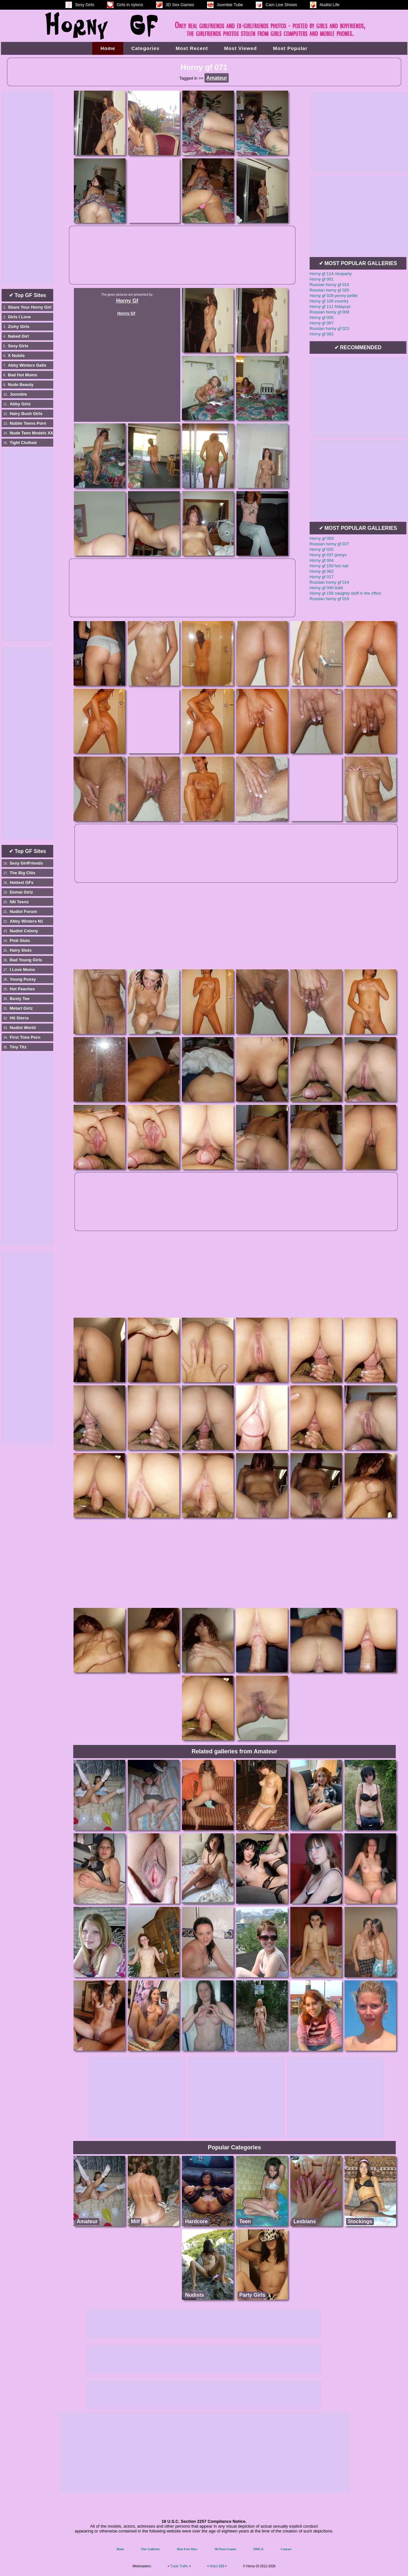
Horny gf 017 (321, 576)
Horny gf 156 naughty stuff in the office (345, 593)
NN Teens (19, 901)
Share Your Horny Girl (29, 307)
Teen (245, 2221)
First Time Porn (25, 1037)
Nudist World (23, 1027)
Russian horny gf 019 (329, 598)
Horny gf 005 (321, 317)
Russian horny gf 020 (329, 290)
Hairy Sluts (21, 950)
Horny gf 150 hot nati (329, 565)
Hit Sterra (19, 1018)
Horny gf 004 (321, 560)
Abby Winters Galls (27, 365)
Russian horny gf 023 (329, 328)
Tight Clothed (23, 442)
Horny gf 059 (321, 538)
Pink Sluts (20, 940)
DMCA (259, 2549)
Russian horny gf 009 (329, 312)
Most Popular (290, 48)
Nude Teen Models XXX (33, 433)
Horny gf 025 (321, 549)
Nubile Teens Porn (28, 423)
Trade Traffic (179, 2566)
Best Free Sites (187, 2549)
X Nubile (16, 355)
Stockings (360, 2221)
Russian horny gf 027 (329, 543)
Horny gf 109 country (329, 301)
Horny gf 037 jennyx (328, 554)
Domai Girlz (21, 892)
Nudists (194, 2295)
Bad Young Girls (26, 959)
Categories (145, 48)
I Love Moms (22, 969)
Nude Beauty (20, 384)
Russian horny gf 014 (329, 582)
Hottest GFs (22, 882)
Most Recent (192, 48)
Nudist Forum (23, 911)
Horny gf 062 (321, 571)
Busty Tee (19, 998)
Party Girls (252, 2295)
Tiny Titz (18, 1047)
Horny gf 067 (321, 323)
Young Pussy (23, 979)
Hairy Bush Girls (26, 413)
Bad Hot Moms (22, 374)
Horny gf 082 (321, 334)
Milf (135, 2221)
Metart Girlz (21, 1008)
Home (107, 48)
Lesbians (305, 2221)
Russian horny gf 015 (329, 284)
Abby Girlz (20, 403)
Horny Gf (127, 300)
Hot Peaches (22, 988)
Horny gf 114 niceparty (331, 273)
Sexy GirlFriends (26, 863)
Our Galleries (150, 2549)
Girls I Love (19, 316)
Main (120, 2549)
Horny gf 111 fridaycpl (330, 306)
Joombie (18, 394)
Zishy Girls (18, 326)
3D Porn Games (225, 2549)
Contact (286, 2549)
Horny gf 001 (321, 279)
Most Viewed (240, 48)
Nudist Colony (24, 930)
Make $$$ (217, 2566)
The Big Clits (22, 872)
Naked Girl (18, 336)
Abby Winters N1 (26, 921)
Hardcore (196, 2221)
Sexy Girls (18, 345)
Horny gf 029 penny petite (334, 295)
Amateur (87, 2221)
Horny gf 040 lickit (326, 587)
